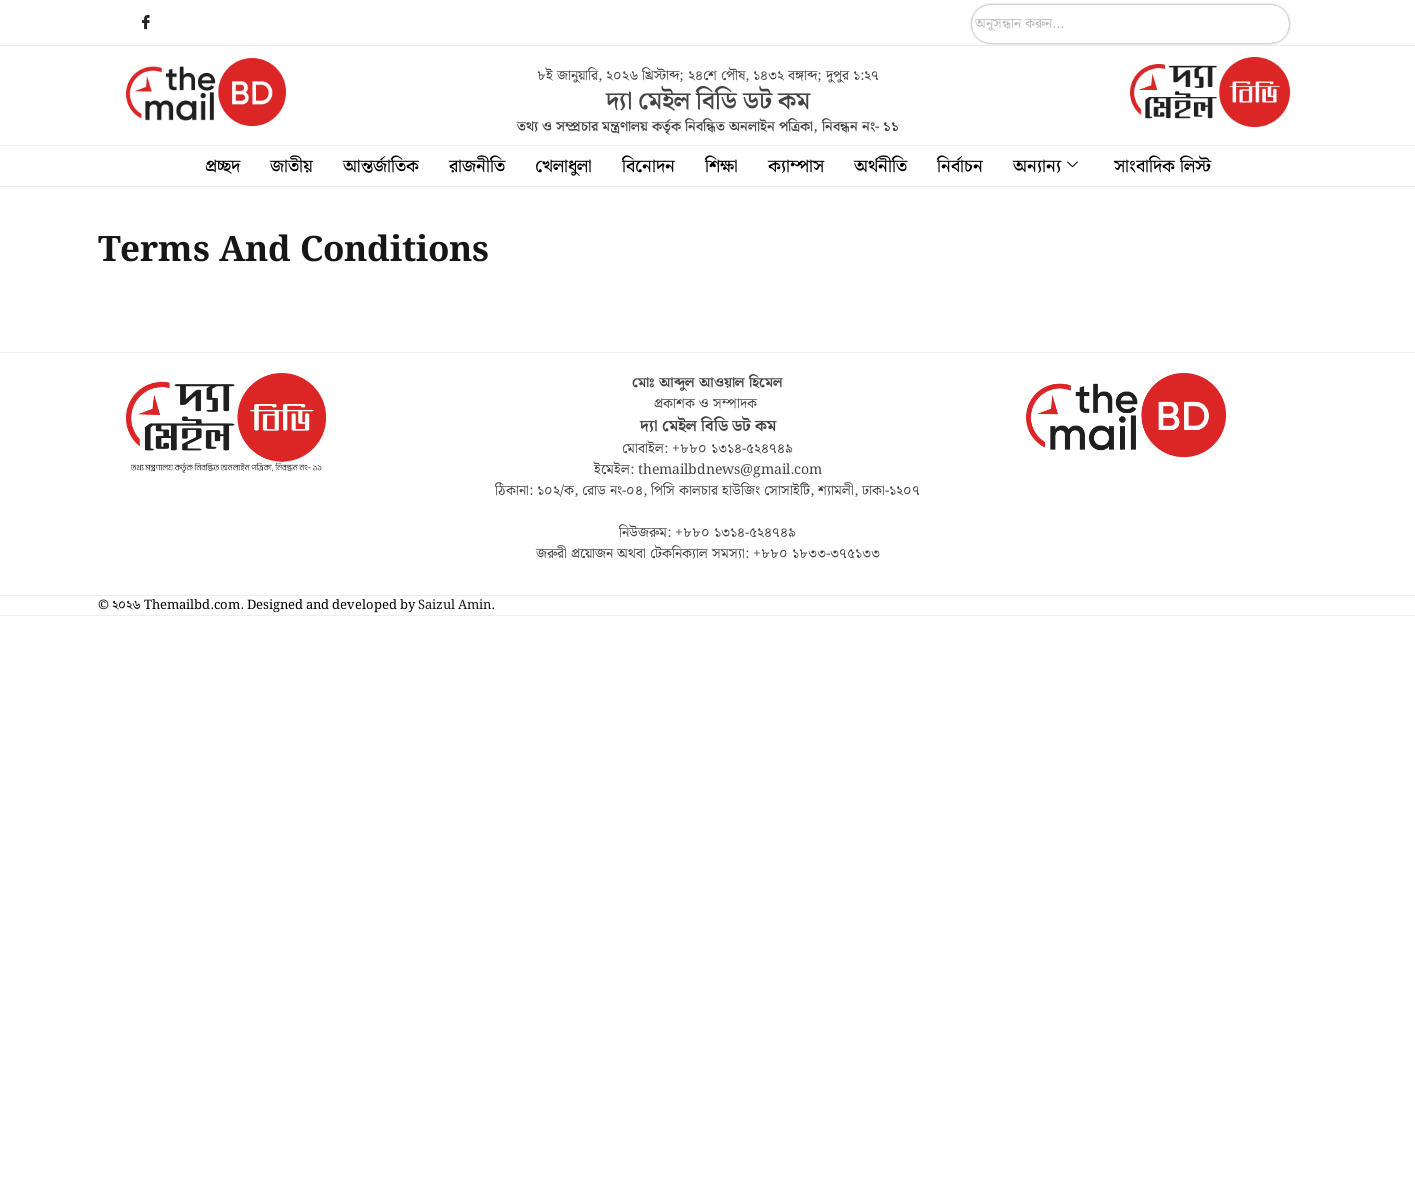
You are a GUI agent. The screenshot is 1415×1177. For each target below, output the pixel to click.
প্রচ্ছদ (222, 166)
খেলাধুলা (563, 166)
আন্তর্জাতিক (381, 166)
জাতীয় (291, 166)
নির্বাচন (960, 166)
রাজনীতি (477, 166)
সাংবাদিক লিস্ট (1162, 166)
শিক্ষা (721, 166)
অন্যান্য (1045, 166)
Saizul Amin (454, 605)
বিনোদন (648, 166)
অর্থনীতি (880, 166)
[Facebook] (146, 25)
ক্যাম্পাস (796, 166)
